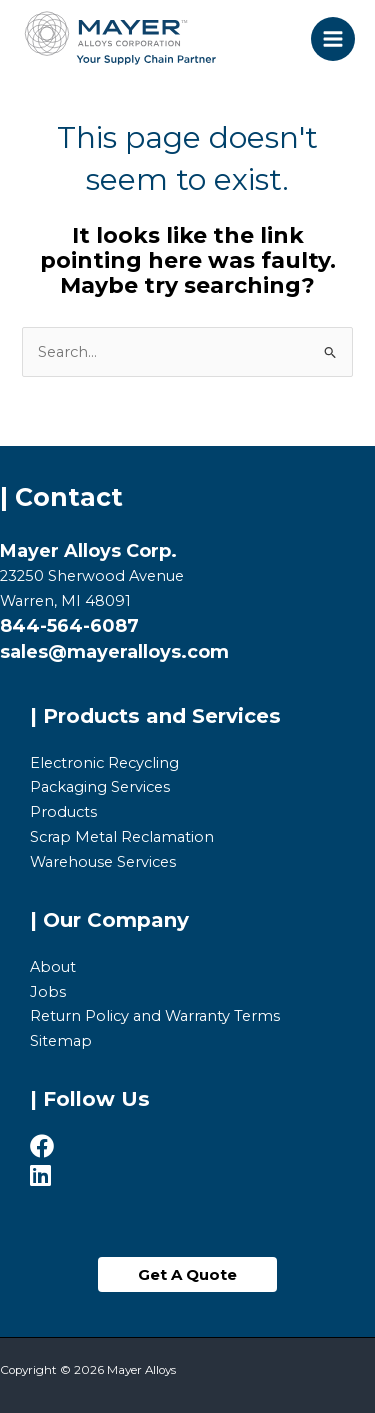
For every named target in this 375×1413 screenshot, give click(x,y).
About (53, 967)
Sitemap (61, 1041)
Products (63, 812)
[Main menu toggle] (333, 39)
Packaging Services (100, 787)
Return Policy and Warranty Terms (155, 1016)
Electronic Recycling (104, 763)
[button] (187, 1274)
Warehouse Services (103, 862)
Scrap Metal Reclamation (122, 837)
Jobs (48, 992)
